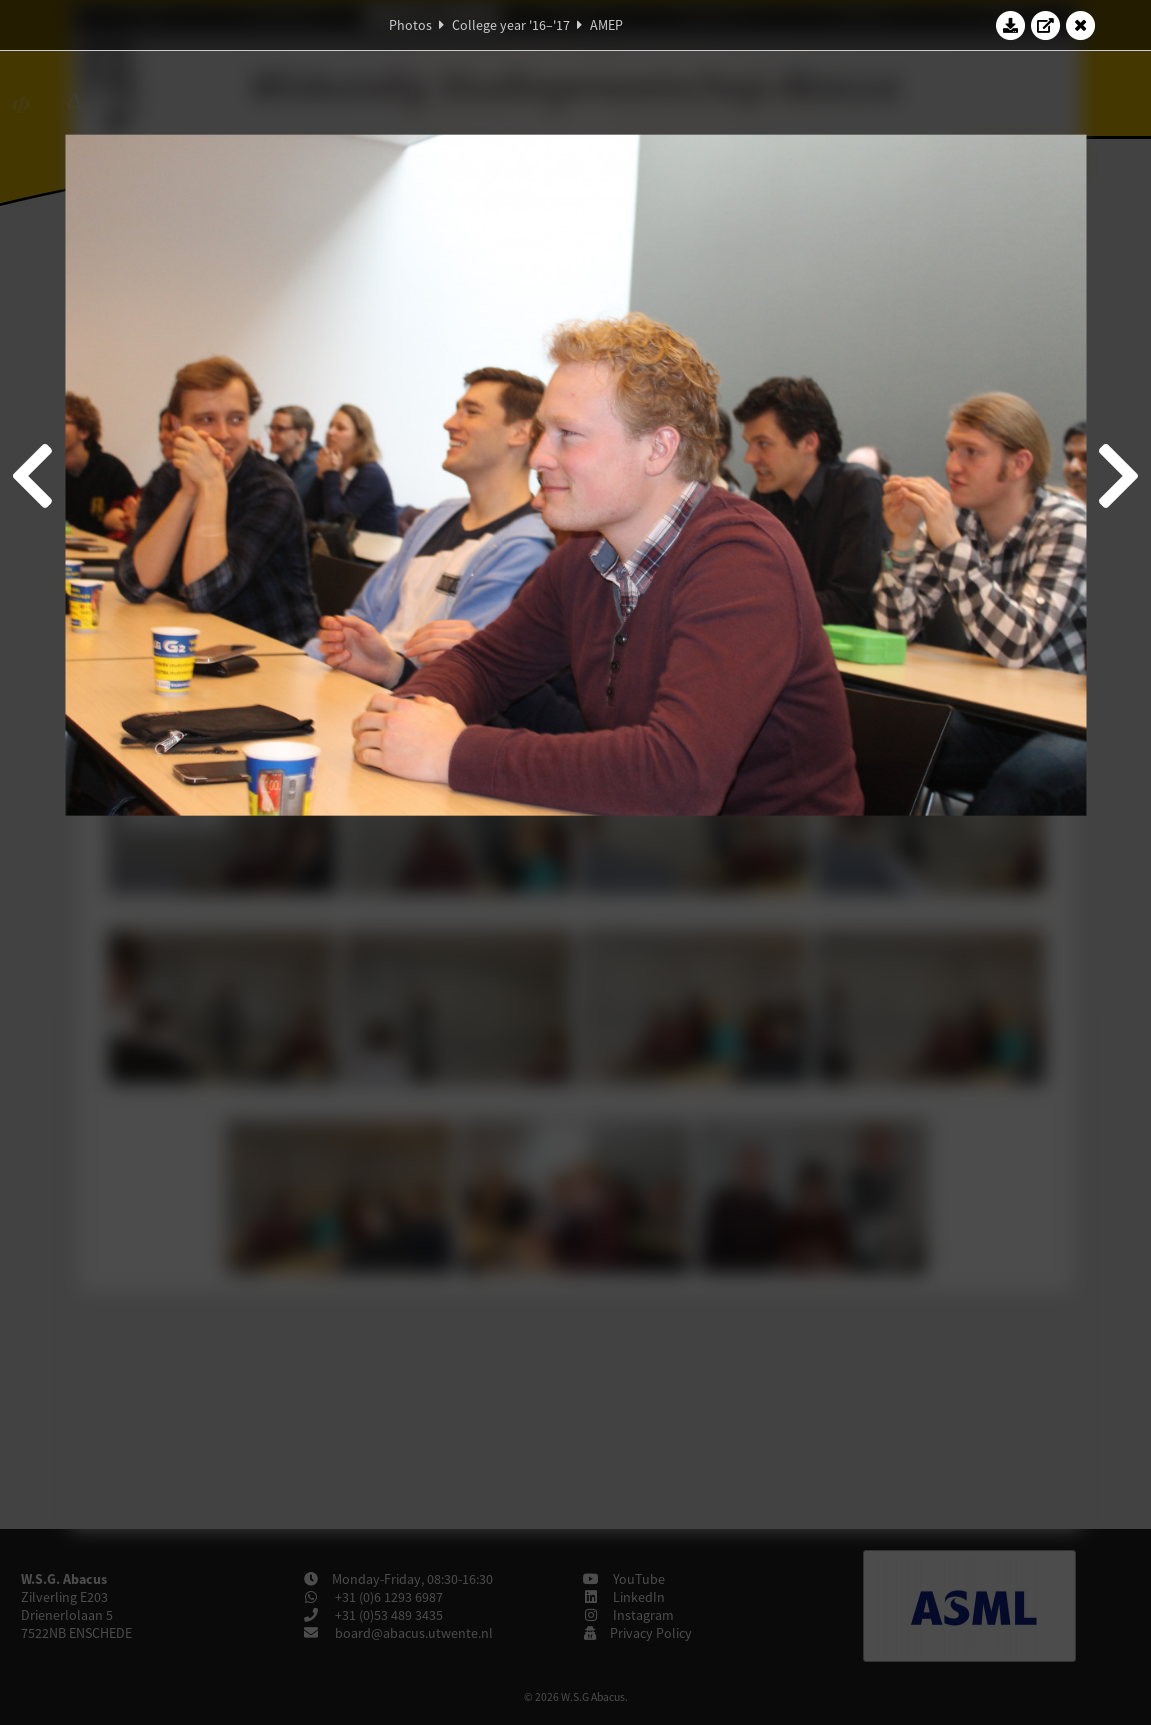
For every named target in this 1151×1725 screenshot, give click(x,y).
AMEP (606, 25)
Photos (410, 25)
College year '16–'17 (511, 25)
